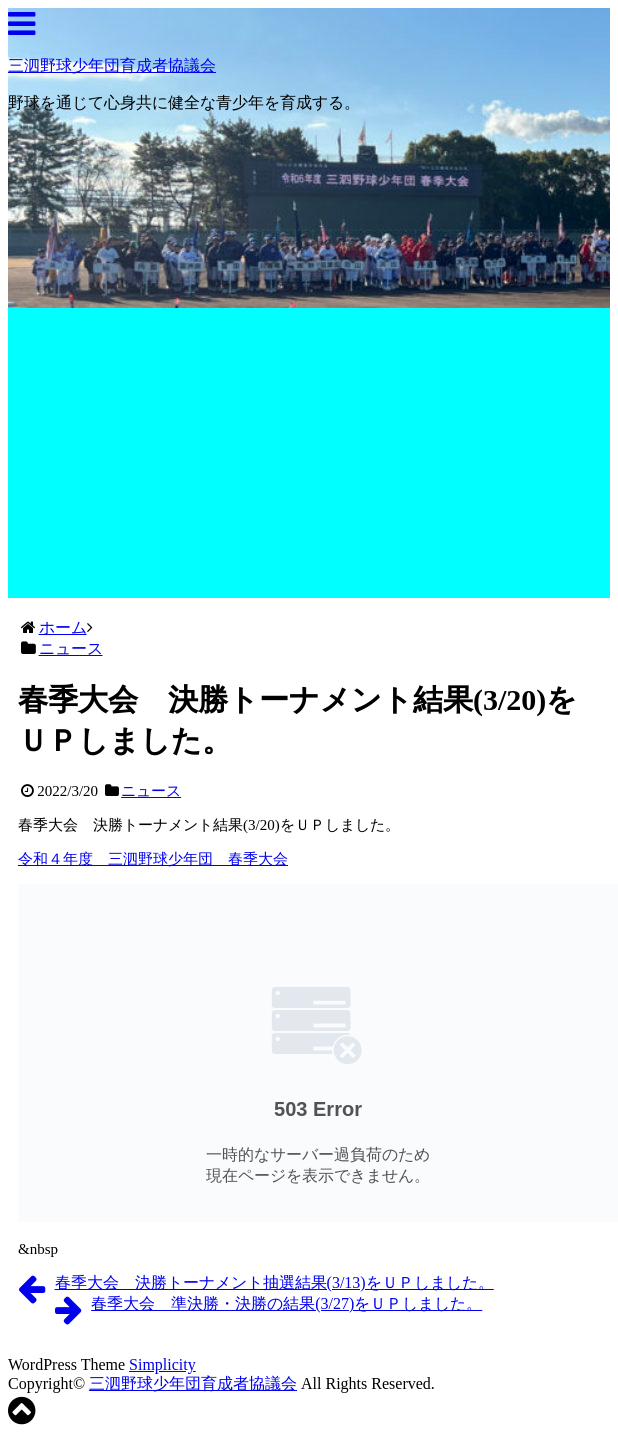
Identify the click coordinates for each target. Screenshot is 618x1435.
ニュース (151, 791)
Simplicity (162, 1364)
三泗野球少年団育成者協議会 (112, 65)
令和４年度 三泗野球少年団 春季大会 (153, 859)
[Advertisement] (309, 458)
